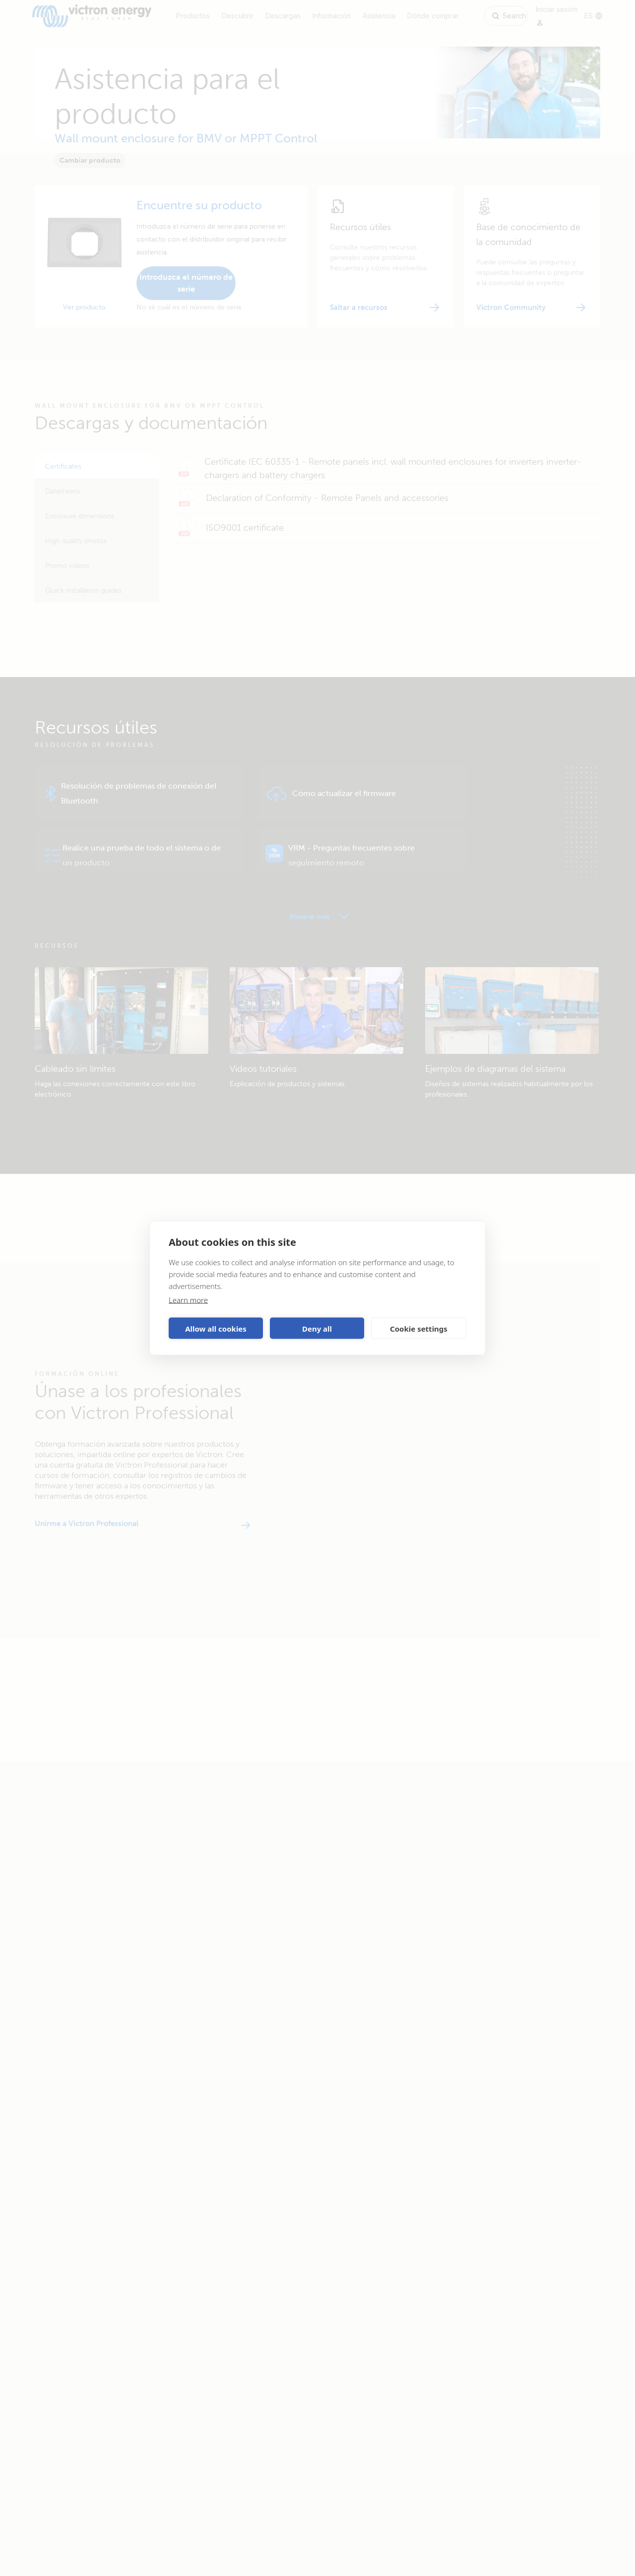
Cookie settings (418, 1328)
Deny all (317, 1328)
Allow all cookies (216, 1328)
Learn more (188, 1300)
